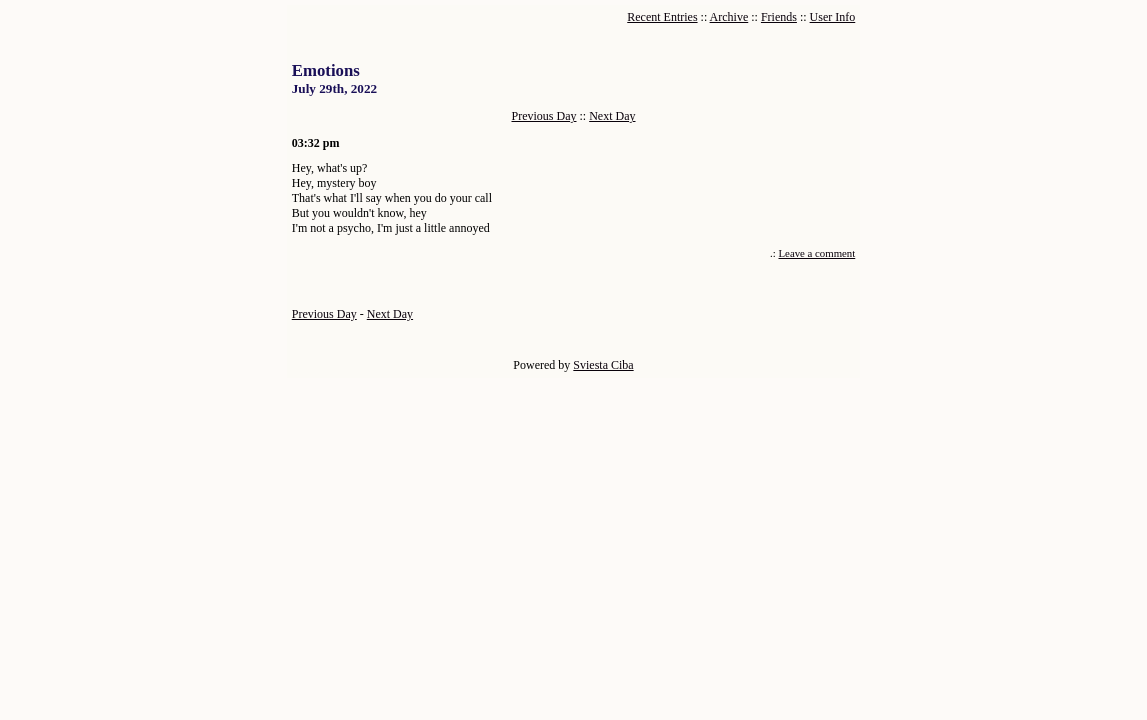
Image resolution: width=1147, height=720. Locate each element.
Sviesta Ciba (603, 365)
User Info (833, 17)
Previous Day (544, 116)
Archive (729, 17)
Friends (779, 17)
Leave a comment (817, 253)
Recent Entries (662, 17)
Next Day (612, 116)
